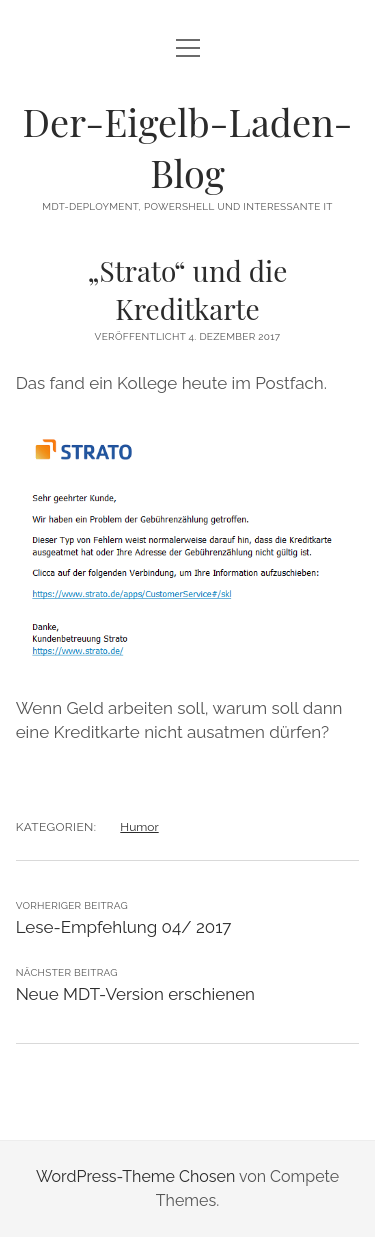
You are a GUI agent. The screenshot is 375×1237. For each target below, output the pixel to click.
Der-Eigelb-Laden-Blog (188, 147)
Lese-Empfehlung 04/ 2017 (124, 927)
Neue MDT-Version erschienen (135, 994)
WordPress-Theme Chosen (135, 1176)
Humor (139, 827)
